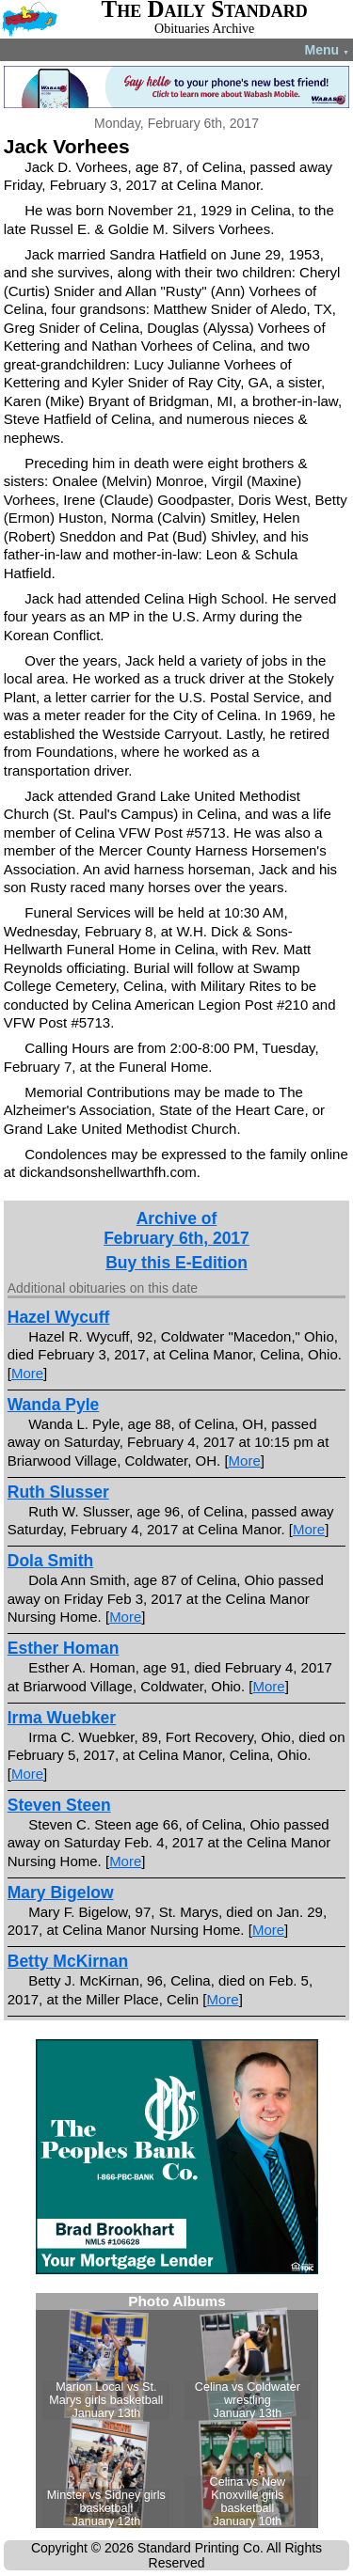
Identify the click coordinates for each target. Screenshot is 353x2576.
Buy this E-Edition (176, 1262)
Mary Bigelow (61, 1892)
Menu (327, 49)
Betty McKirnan (68, 1961)
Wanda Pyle (54, 1404)
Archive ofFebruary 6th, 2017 (176, 1228)
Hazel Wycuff (59, 1317)
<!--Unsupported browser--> (177, 2410)
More (27, 1373)
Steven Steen (59, 1805)
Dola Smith (50, 1560)
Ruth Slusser (58, 1492)
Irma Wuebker (62, 1717)
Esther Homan (64, 1648)
